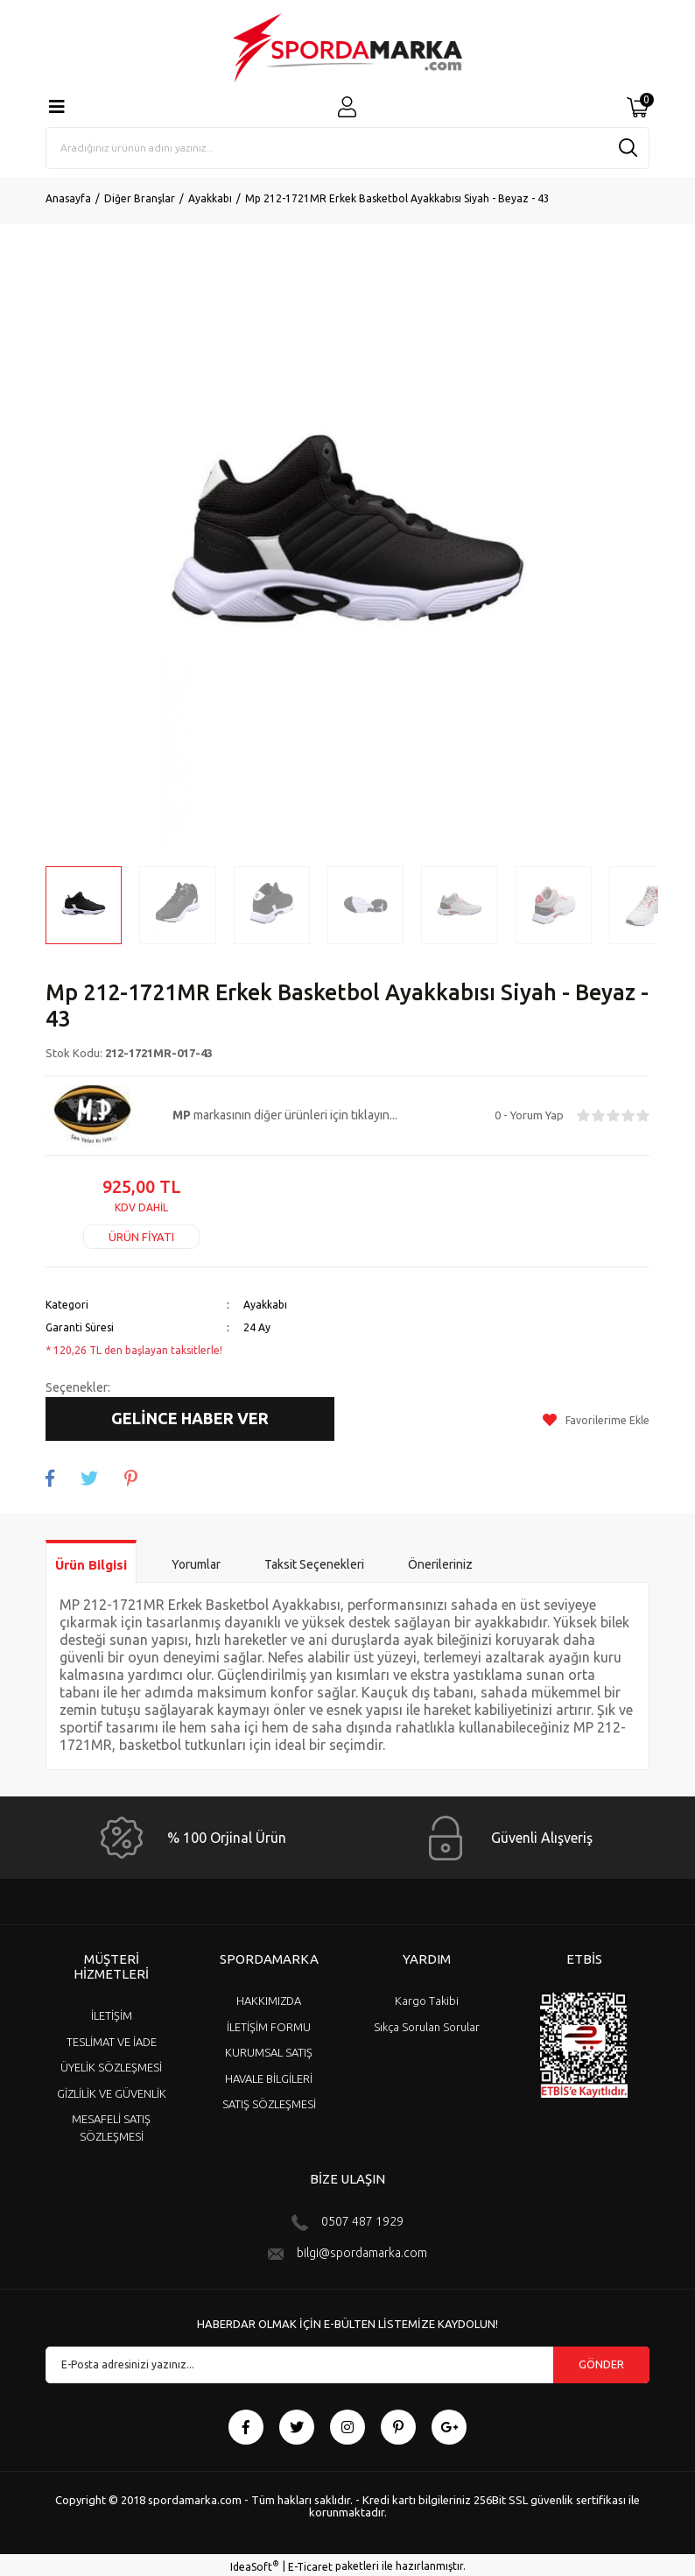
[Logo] (347, 48)
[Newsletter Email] (347, 2361)
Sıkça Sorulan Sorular (427, 2023)
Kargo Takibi (427, 1998)
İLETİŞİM (111, 2013)
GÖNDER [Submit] (601, 2361)
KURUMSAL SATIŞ (268, 2049)
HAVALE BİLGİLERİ (268, 2075)
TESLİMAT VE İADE (112, 2038)
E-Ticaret (310, 2563)
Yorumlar (196, 1562)
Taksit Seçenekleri (314, 1562)
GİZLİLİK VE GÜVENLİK (111, 2090)
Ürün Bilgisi (91, 1562)
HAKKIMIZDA (268, 1998)
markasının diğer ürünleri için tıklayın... (284, 1115)
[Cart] (638, 107)
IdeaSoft (254, 2563)
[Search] (347, 148)
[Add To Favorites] (596, 1419)
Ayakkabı (265, 1304)
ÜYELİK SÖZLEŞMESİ (111, 2064)
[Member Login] (347, 106)
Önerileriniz (440, 1562)
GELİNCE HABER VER (190, 1418)
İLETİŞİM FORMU (269, 2023)
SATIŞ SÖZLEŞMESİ (269, 2101)
